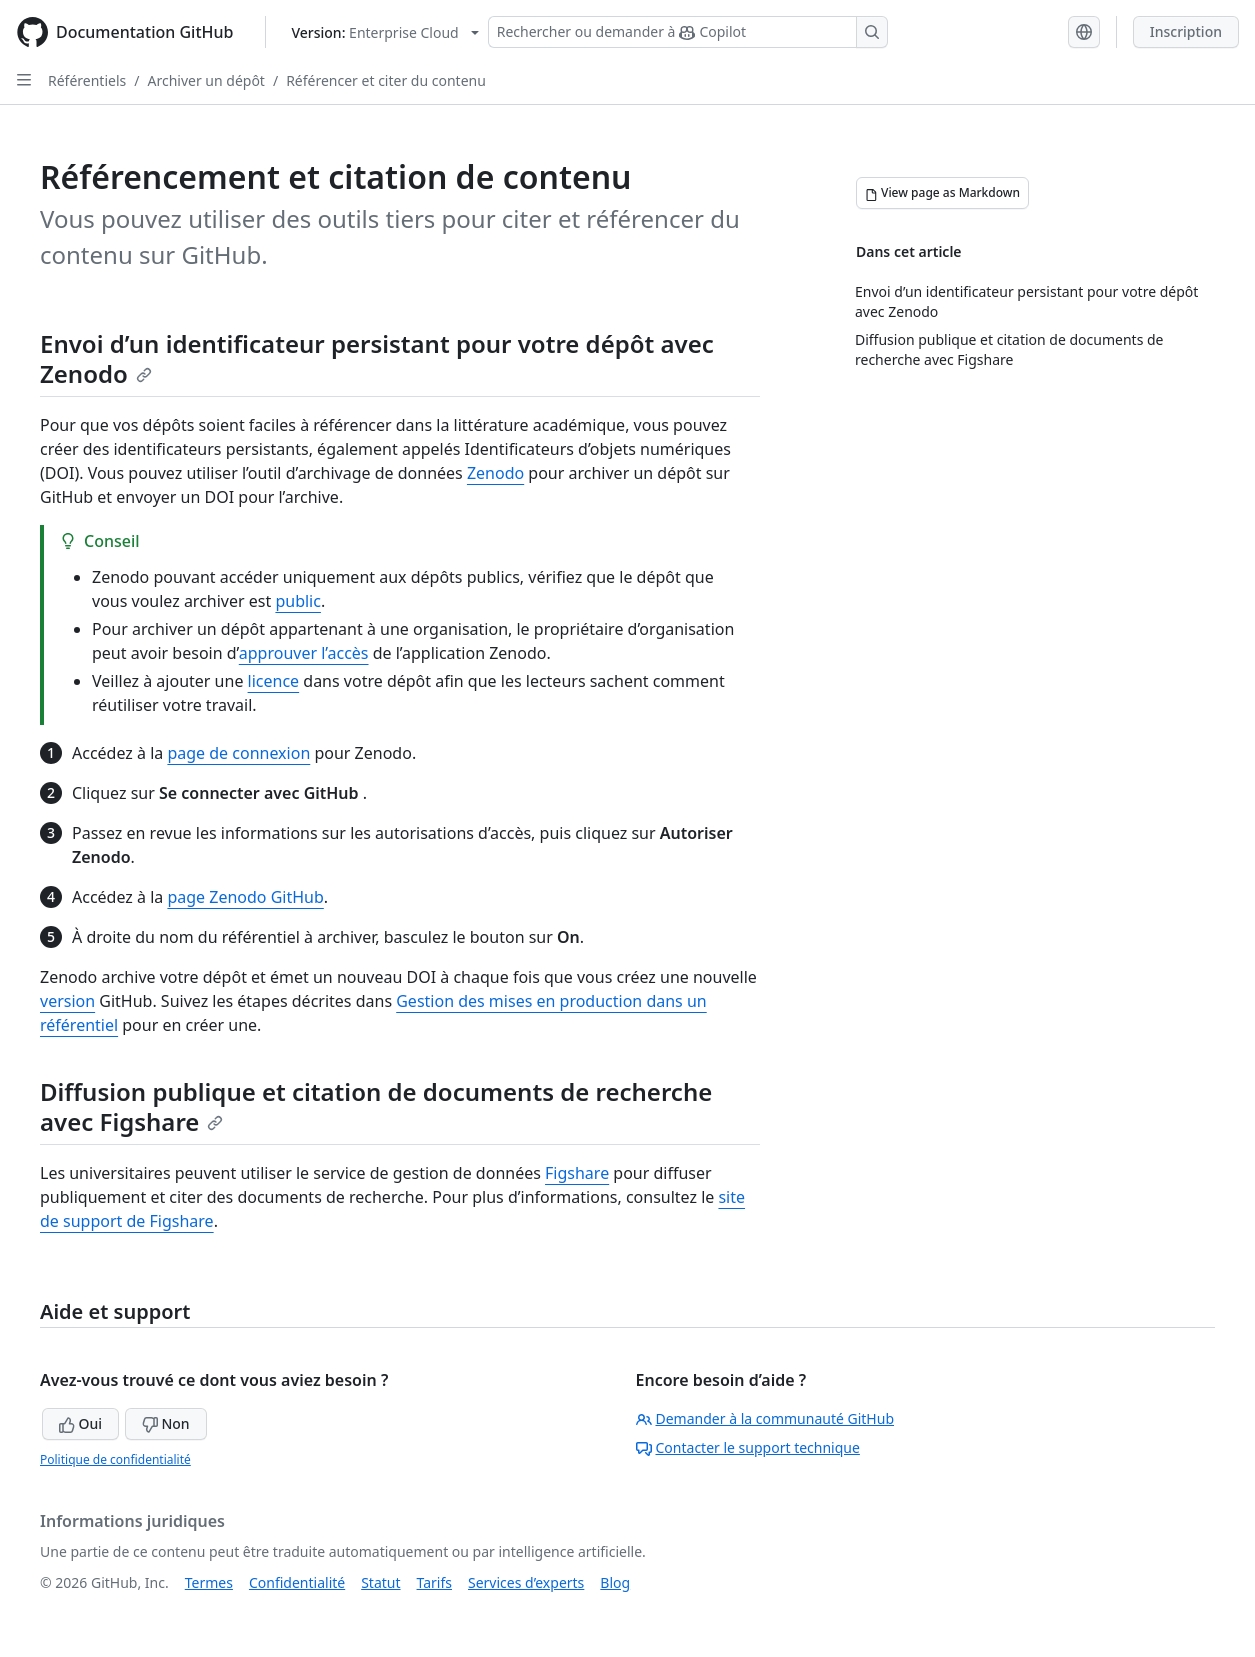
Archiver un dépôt (205, 80)
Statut (380, 1582)
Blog (615, 1582)
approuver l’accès (304, 653)
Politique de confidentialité (115, 1459)
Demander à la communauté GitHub (765, 1418)
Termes (209, 1582)
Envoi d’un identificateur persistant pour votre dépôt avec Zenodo (377, 358)
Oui (80, 1423)
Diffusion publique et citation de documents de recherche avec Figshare (376, 1106)
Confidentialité (297, 1582)
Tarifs (434, 1582)
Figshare (577, 1173)
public (298, 601)
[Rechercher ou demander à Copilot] (688, 32)
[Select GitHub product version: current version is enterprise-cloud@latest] (384, 32)
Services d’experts (526, 1582)
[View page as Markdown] (942, 193)
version (67, 1001)
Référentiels (87, 80)
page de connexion (238, 753)
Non (166, 1423)
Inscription (1186, 31)
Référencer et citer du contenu (386, 80)
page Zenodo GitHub (245, 897)
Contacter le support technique (748, 1447)
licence (274, 681)
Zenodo (495, 473)
